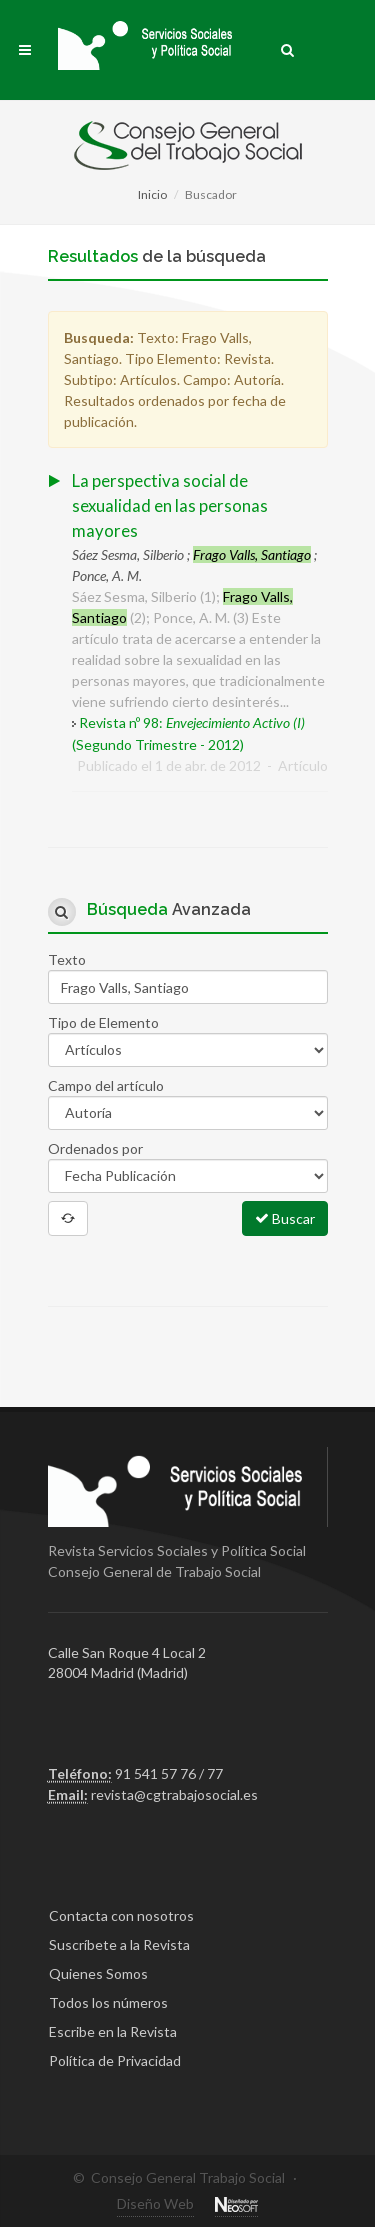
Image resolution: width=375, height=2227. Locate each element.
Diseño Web (155, 2203)
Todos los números (108, 2002)
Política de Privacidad (115, 2060)
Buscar (285, 1218)
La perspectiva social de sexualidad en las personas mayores (170, 505)
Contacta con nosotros (121, 1915)
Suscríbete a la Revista (119, 1944)
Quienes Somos (98, 1973)
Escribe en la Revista (113, 2031)
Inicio (152, 194)
